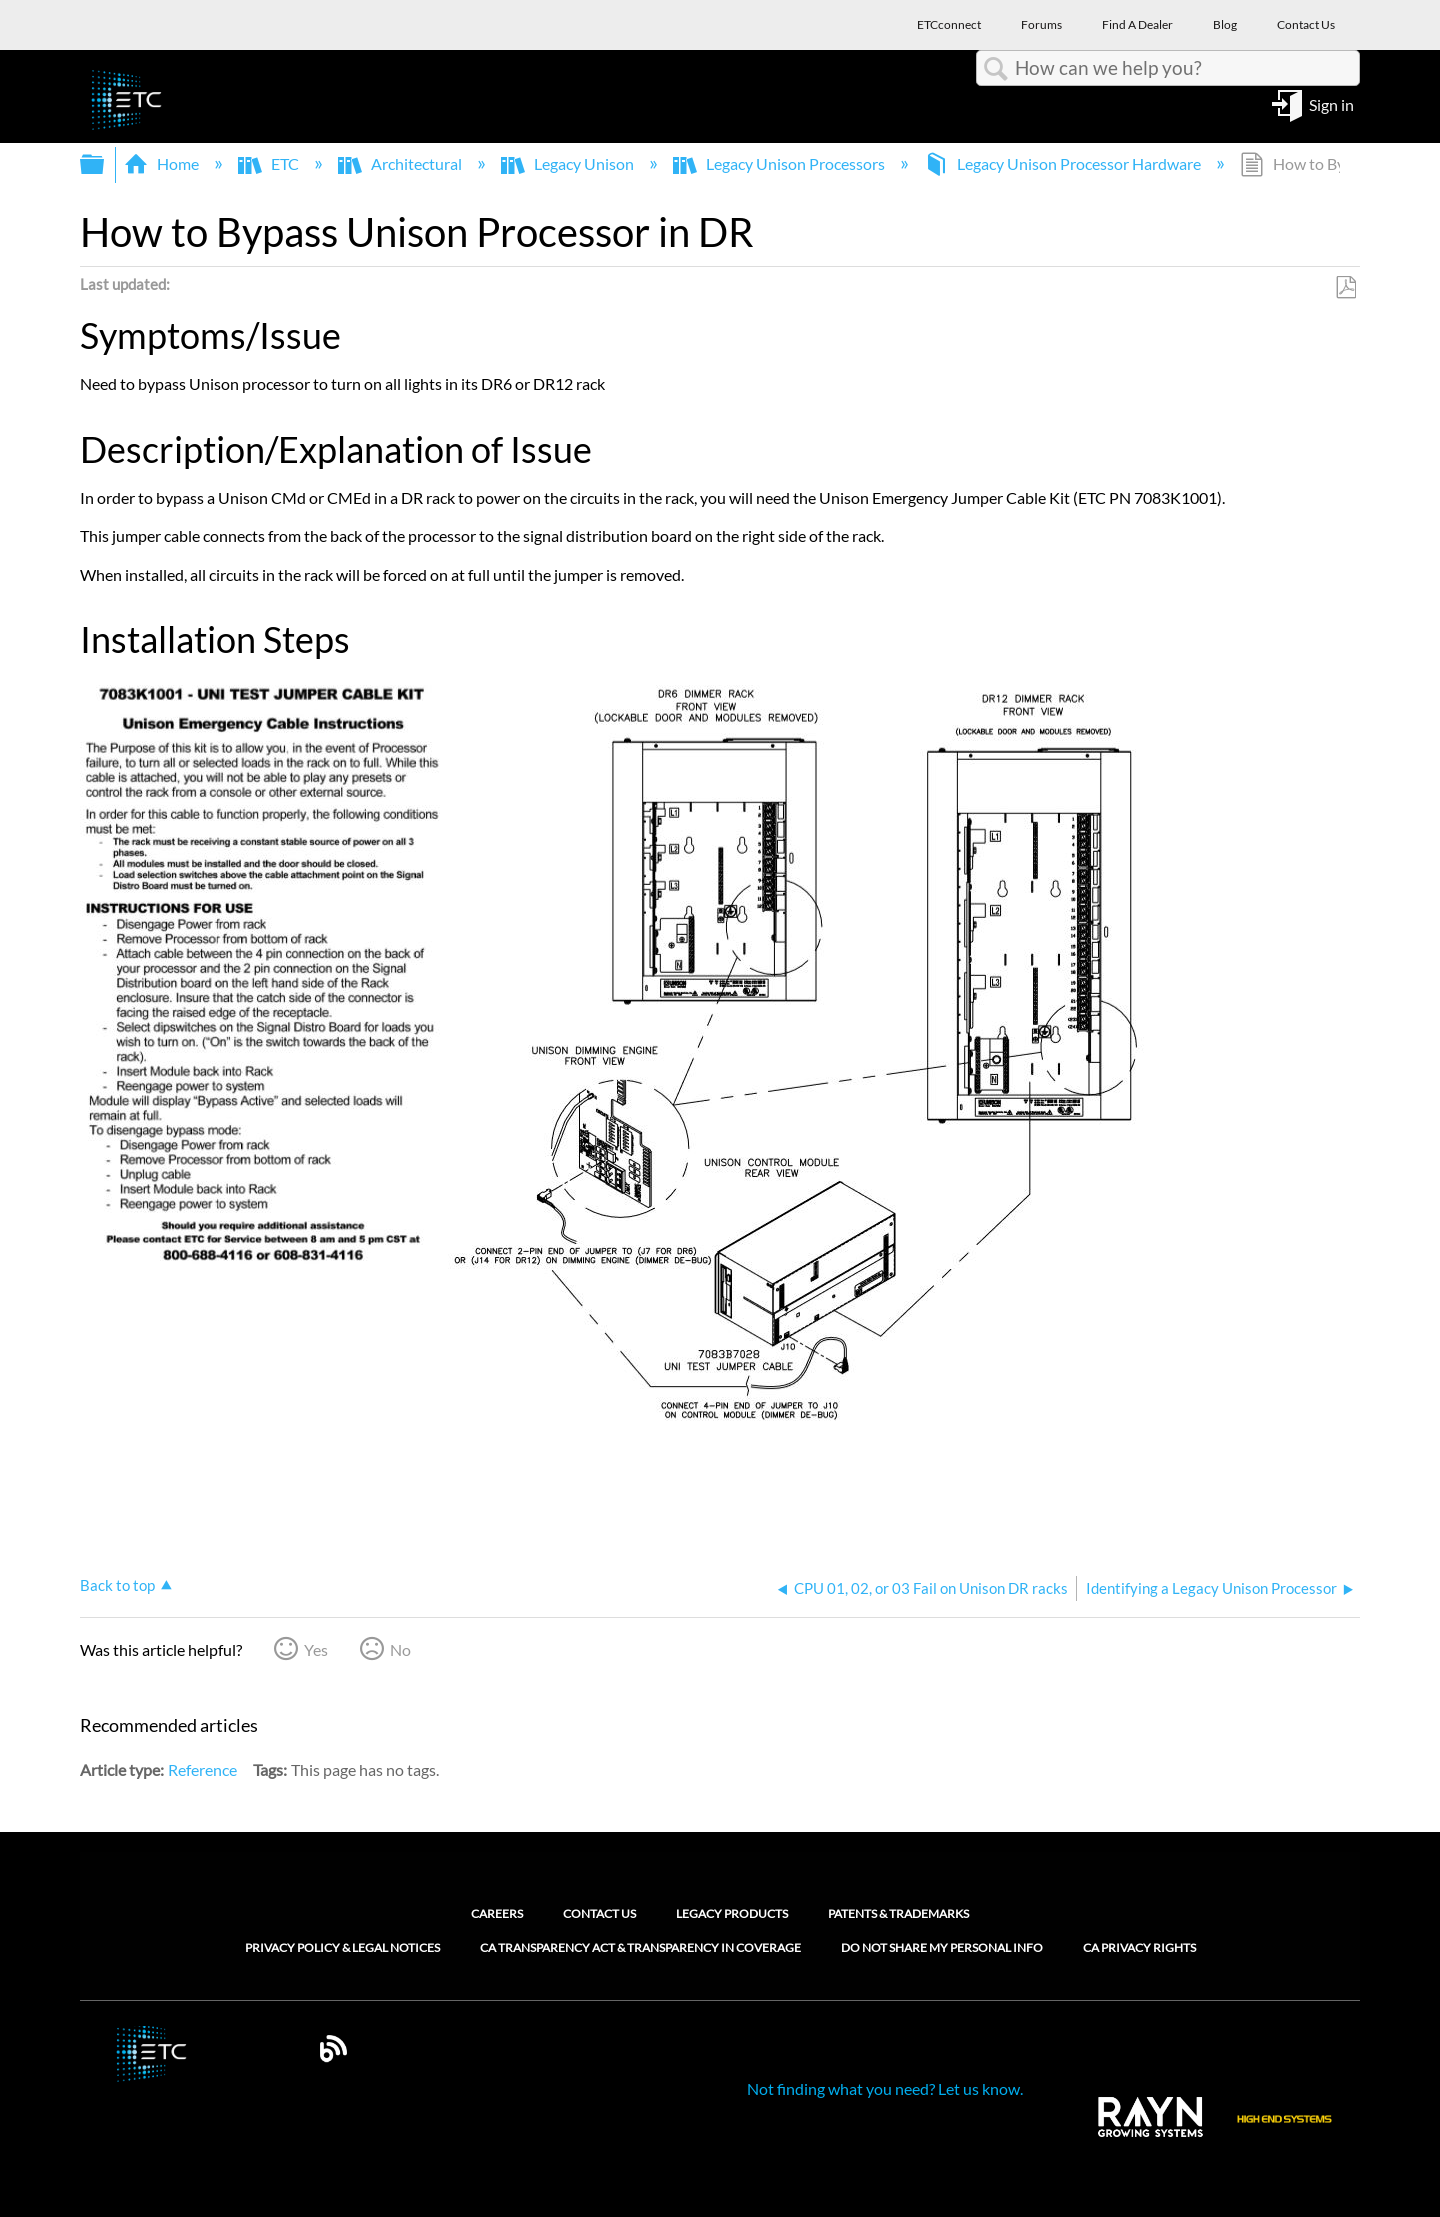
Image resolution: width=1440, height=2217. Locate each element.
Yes (316, 1649)
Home (163, 163)
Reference (202, 1769)
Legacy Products (732, 1913)
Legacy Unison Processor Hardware (1064, 163)
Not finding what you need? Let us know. (885, 2088)
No (400, 1649)
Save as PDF (1345, 288)
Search (996, 69)
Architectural (401, 163)
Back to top (117, 1585)
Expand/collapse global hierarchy (105, 164)
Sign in (1331, 103)
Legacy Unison (569, 163)
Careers (497, 1913)
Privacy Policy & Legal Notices (342, 1948)
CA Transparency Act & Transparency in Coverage (640, 1948)
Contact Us (599, 1913)
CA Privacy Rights (1139, 1948)
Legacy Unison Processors (780, 163)
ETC (270, 163)
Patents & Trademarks (898, 1913)
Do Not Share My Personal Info (942, 1948)
